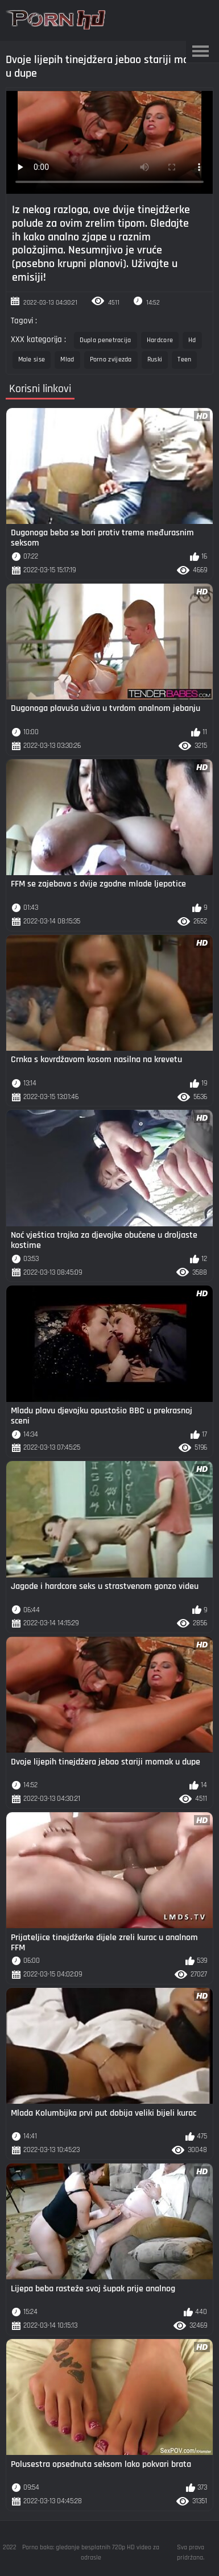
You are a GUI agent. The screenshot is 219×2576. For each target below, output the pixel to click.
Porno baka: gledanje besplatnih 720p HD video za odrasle (90, 2552)
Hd (192, 340)
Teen (184, 359)
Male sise (32, 359)
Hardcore (160, 340)
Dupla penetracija (105, 340)
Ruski (155, 359)
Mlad (67, 359)
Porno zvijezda (111, 359)
